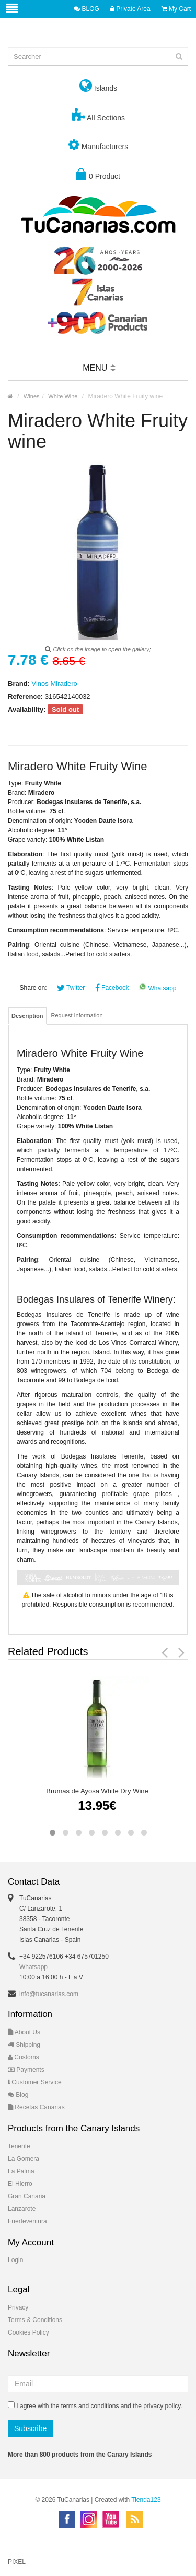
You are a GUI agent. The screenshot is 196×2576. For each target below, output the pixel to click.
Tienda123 (145, 2500)
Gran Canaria (26, 2196)
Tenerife (19, 2146)
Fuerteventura (27, 2221)
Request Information (77, 1015)
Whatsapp (157, 988)
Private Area (130, 9)
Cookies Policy (28, 2332)
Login (15, 2260)
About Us (24, 2032)
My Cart (176, 9)
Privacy (18, 2307)
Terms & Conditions (35, 2320)
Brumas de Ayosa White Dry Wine (97, 1791)
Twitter (71, 987)
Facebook (112, 987)
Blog (18, 2094)
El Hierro (20, 2184)
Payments (26, 2069)
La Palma (21, 2171)
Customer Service (35, 2082)
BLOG (86, 9)
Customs (23, 2057)
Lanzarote (22, 2209)
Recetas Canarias (36, 2107)
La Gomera (23, 2158)
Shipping (24, 2044)
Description (27, 1016)
